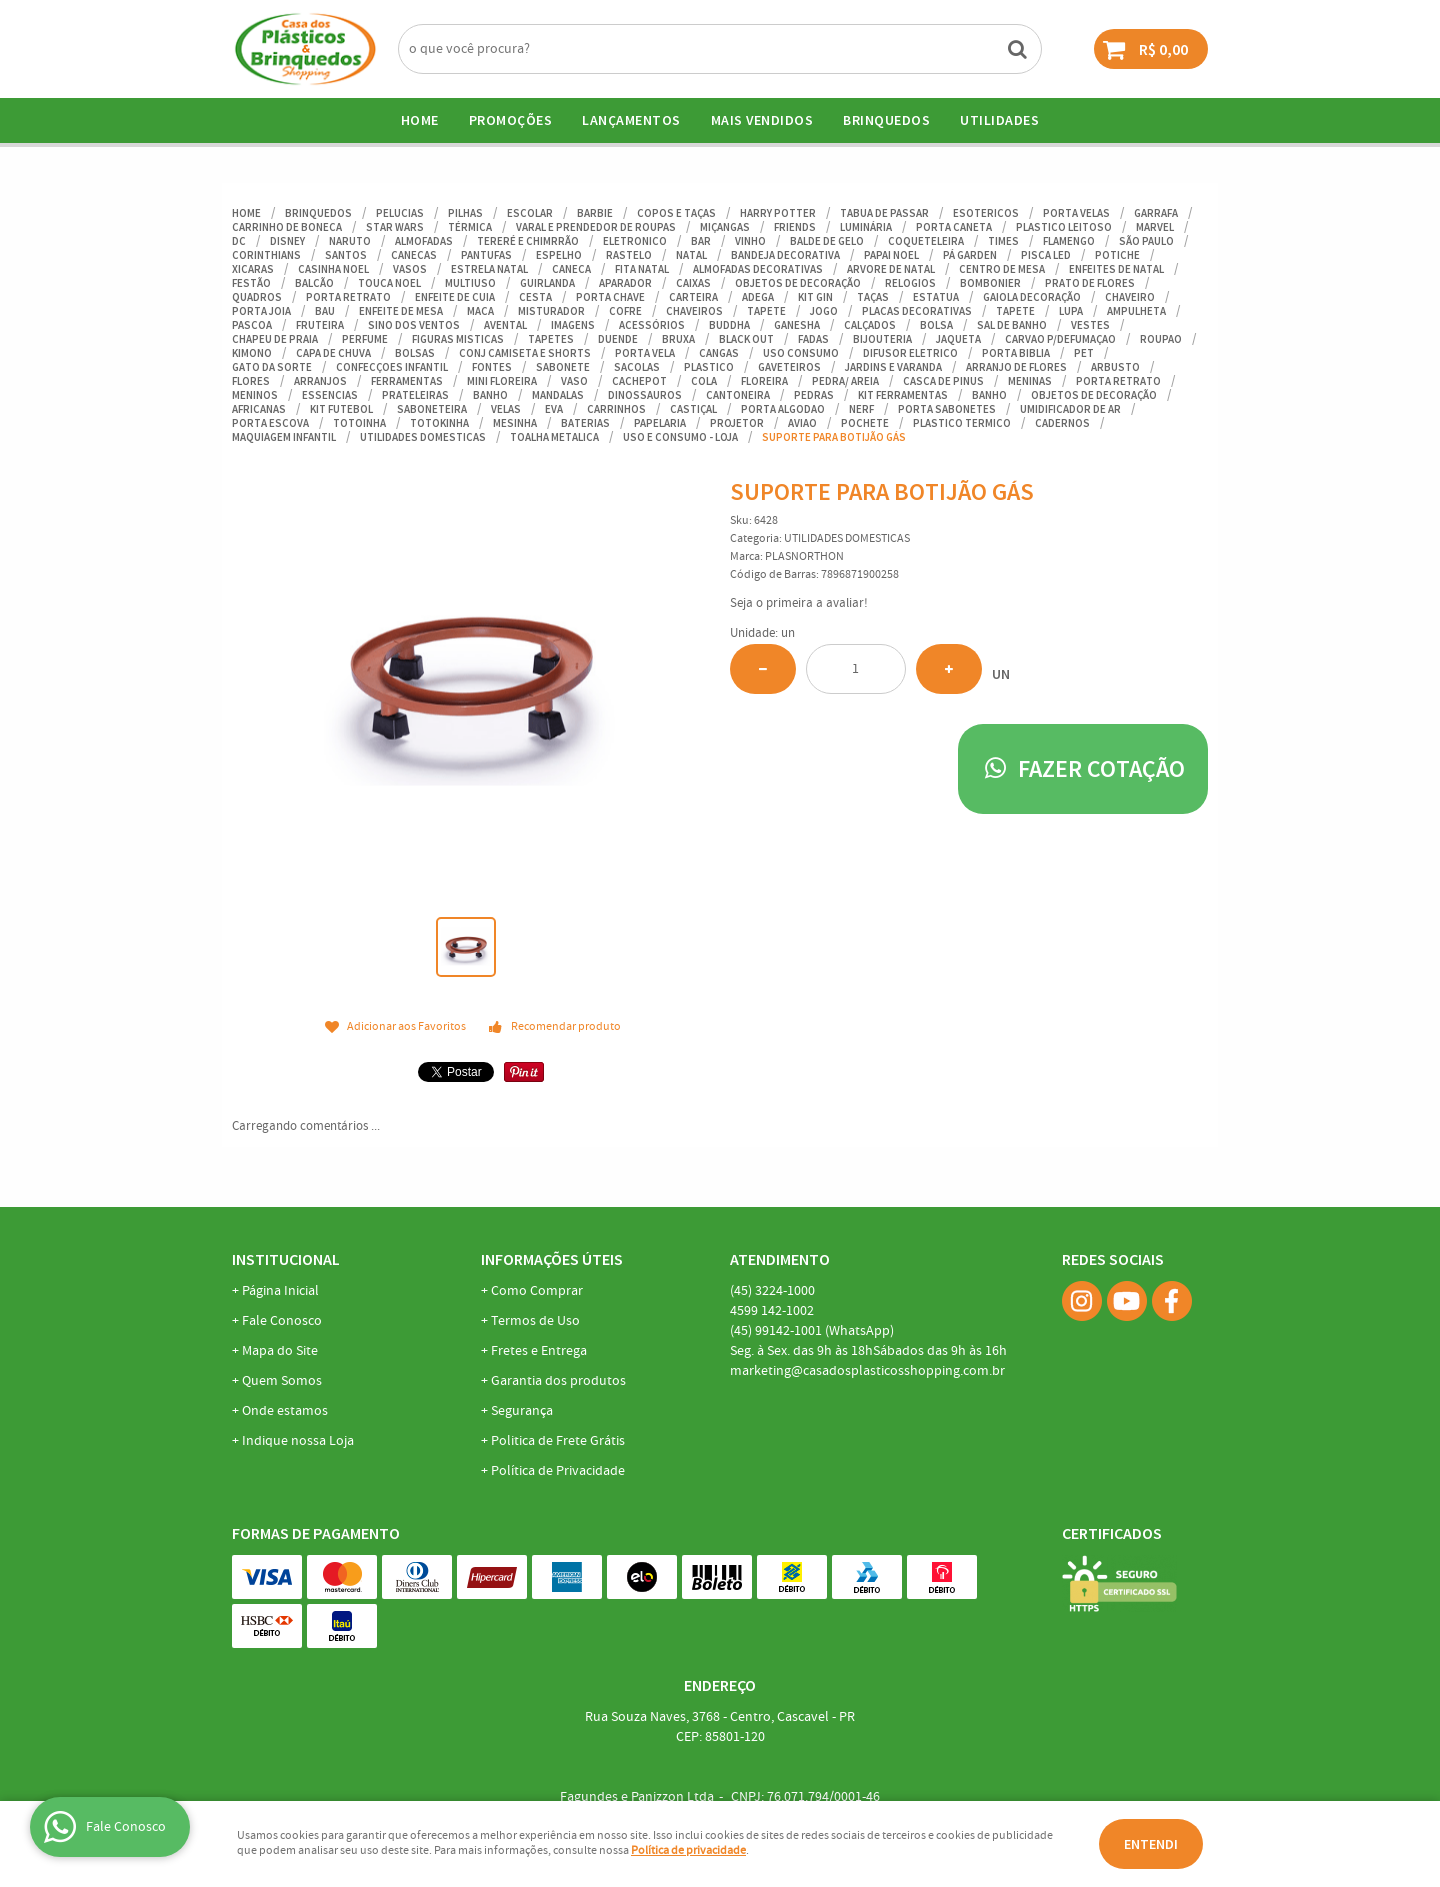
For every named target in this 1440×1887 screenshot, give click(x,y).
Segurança (522, 1411)
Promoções (511, 120)
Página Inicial (280, 1291)
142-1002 (772, 1311)
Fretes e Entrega (539, 1351)
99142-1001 (812, 1331)
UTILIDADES (999, 120)
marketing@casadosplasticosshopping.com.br (867, 1371)
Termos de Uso (535, 1321)
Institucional (286, 1259)
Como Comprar (537, 1291)
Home (420, 120)
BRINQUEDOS (886, 120)
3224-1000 (772, 1291)
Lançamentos (631, 120)
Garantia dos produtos (558, 1381)
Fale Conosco (282, 1321)
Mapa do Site (280, 1351)
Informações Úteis (552, 1259)
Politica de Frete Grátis (558, 1441)
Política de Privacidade (558, 1471)
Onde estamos (285, 1411)
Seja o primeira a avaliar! (799, 603)
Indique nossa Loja (298, 1441)
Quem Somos (282, 1381)
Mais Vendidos (762, 120)
